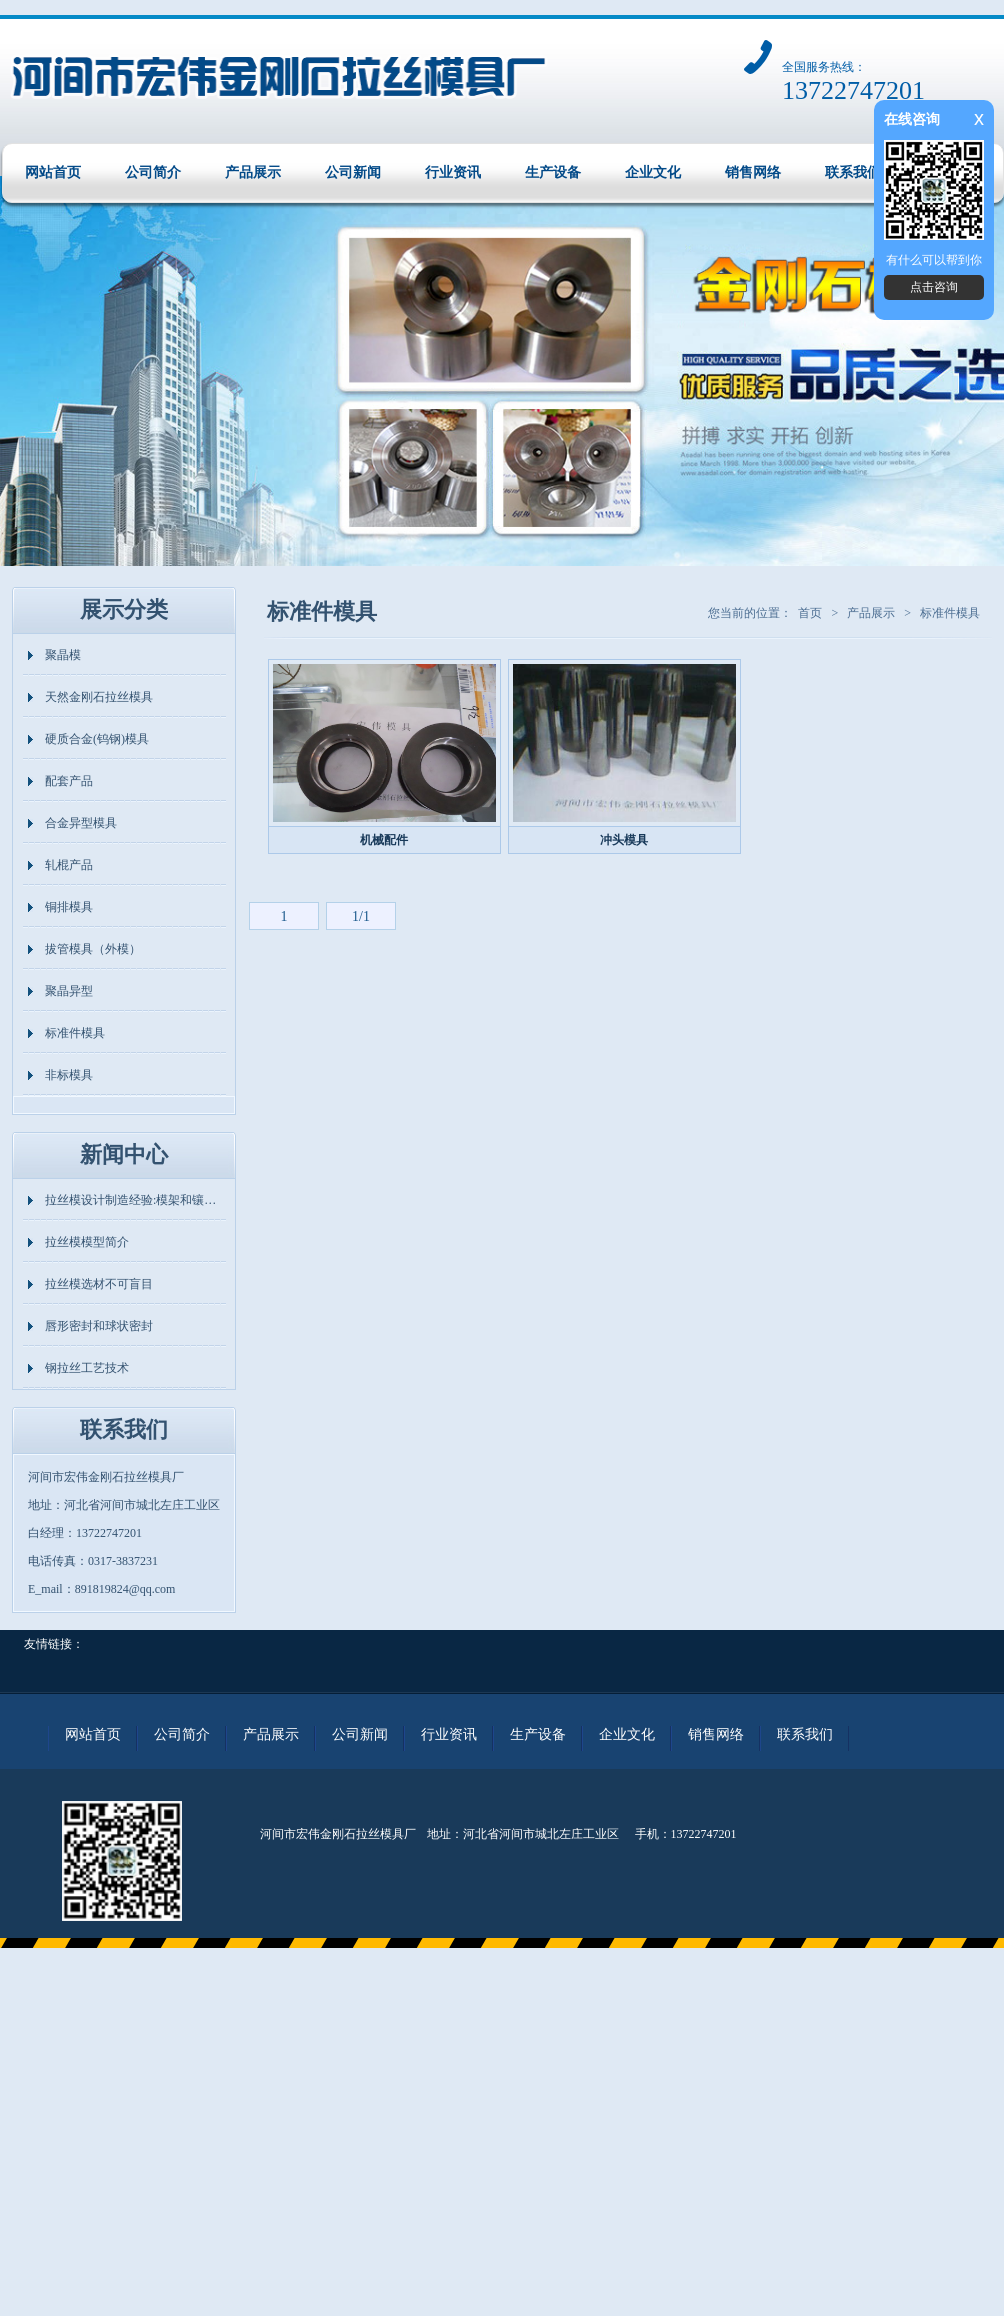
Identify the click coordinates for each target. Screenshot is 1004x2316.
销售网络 (753, 172)
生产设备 (553, 172)
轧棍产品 (69, 865)
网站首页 (53, 172)
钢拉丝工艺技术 (87, 1368)
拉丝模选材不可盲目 (99, 1284)
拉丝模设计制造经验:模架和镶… (130, 1200)
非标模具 (69, 1075)
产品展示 (253, 172)
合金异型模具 (81, 823)
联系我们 (853, 172)
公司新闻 (353, 172)
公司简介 (153, 172)
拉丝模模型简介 (87, 1242)
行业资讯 (453, 172)
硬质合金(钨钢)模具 (97, 739)
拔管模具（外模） (93, 949)
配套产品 (69, 781)
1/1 (361, 916)
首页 (810, 613)
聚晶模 (63, 655)
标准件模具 (75, 1033)
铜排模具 (69, 907)
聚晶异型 (69, 991)
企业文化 (653, 172)
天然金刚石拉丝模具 (99, 697)
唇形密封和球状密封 (99, 1326)
